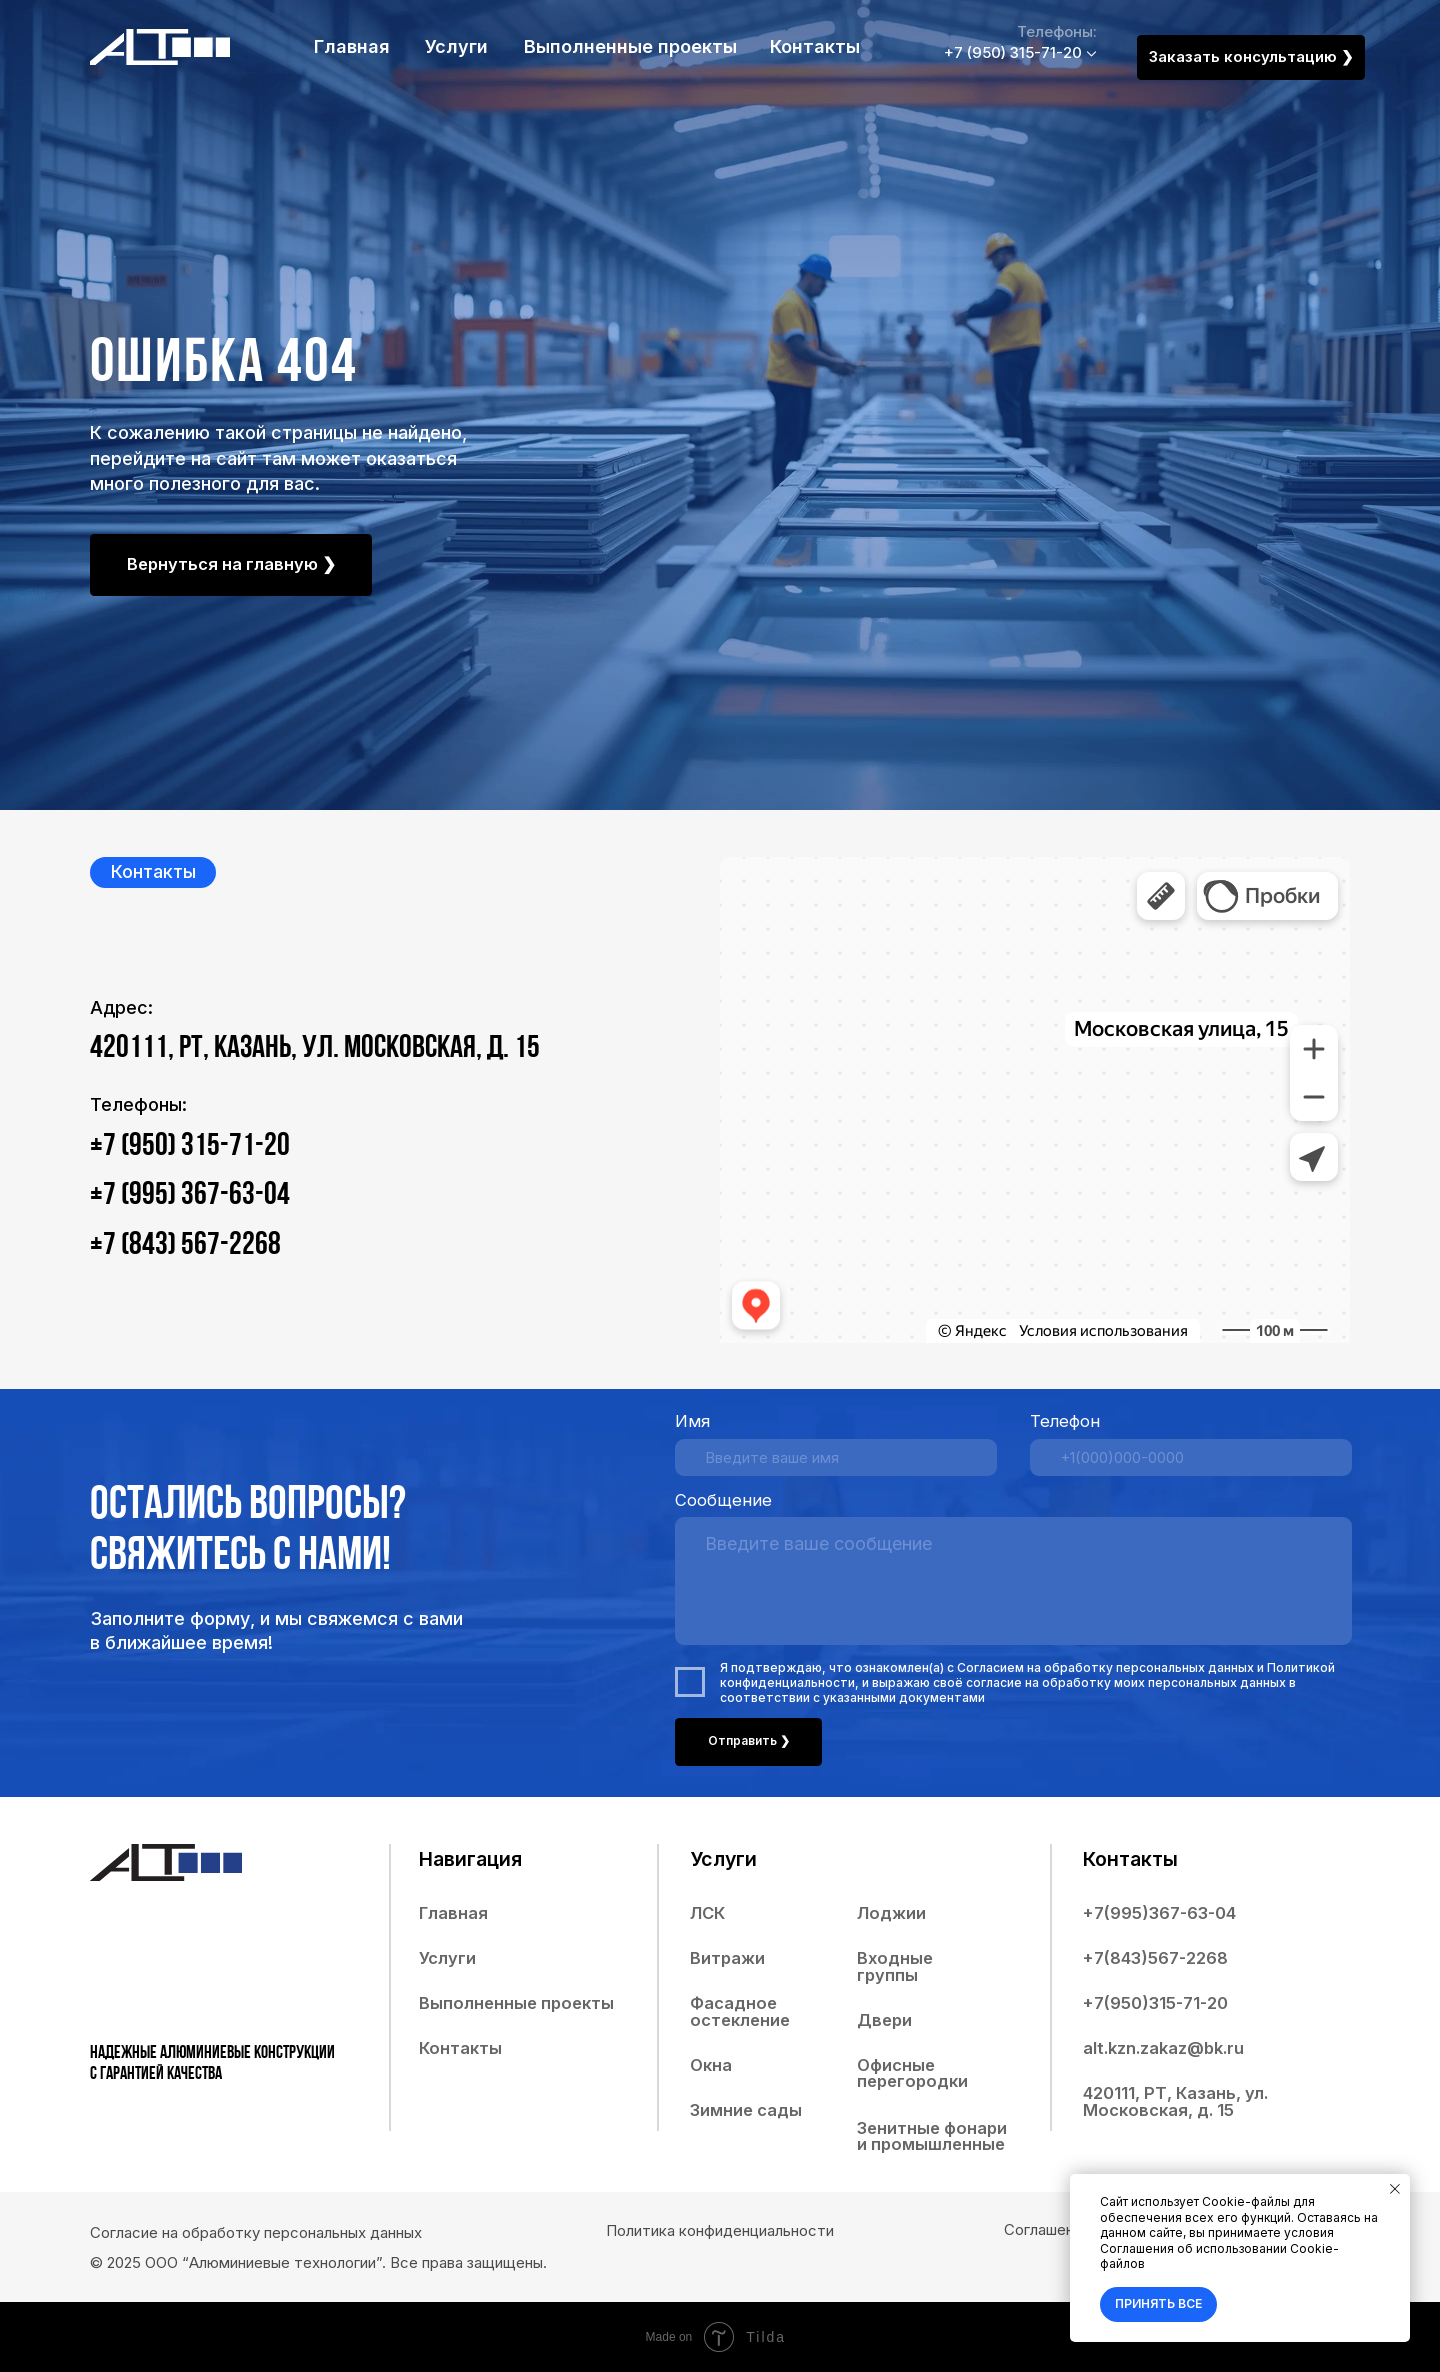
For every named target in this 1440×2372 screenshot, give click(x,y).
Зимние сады (746, 2110)
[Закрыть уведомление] (1395, 2189)
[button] (1251, 57)
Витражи (727, 1958)
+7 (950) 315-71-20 (1013, 52)
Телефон (1065, 1421)
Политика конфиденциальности (720, 2230)
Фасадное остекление (740, 2011)
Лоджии (891, 1913)
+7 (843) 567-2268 (185, 1246)
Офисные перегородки (912, 2073)
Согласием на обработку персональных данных (1105, 1667)
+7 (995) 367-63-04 (190, 1196)
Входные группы (895, 1966)
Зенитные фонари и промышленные (932, 2136)
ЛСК (707, 1913)
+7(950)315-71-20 (1155, 2003)
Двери (884, 2020)
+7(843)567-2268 (1155, 1958)
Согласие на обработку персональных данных (256, 2232)
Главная (352, 46)
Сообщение (723, 1500)
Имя (692, 1421)
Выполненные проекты (630, 46)
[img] (160, 47)
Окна (711, 2065)
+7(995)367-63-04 (1159, 1913)
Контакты (815, 46)
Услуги (456, 46)
